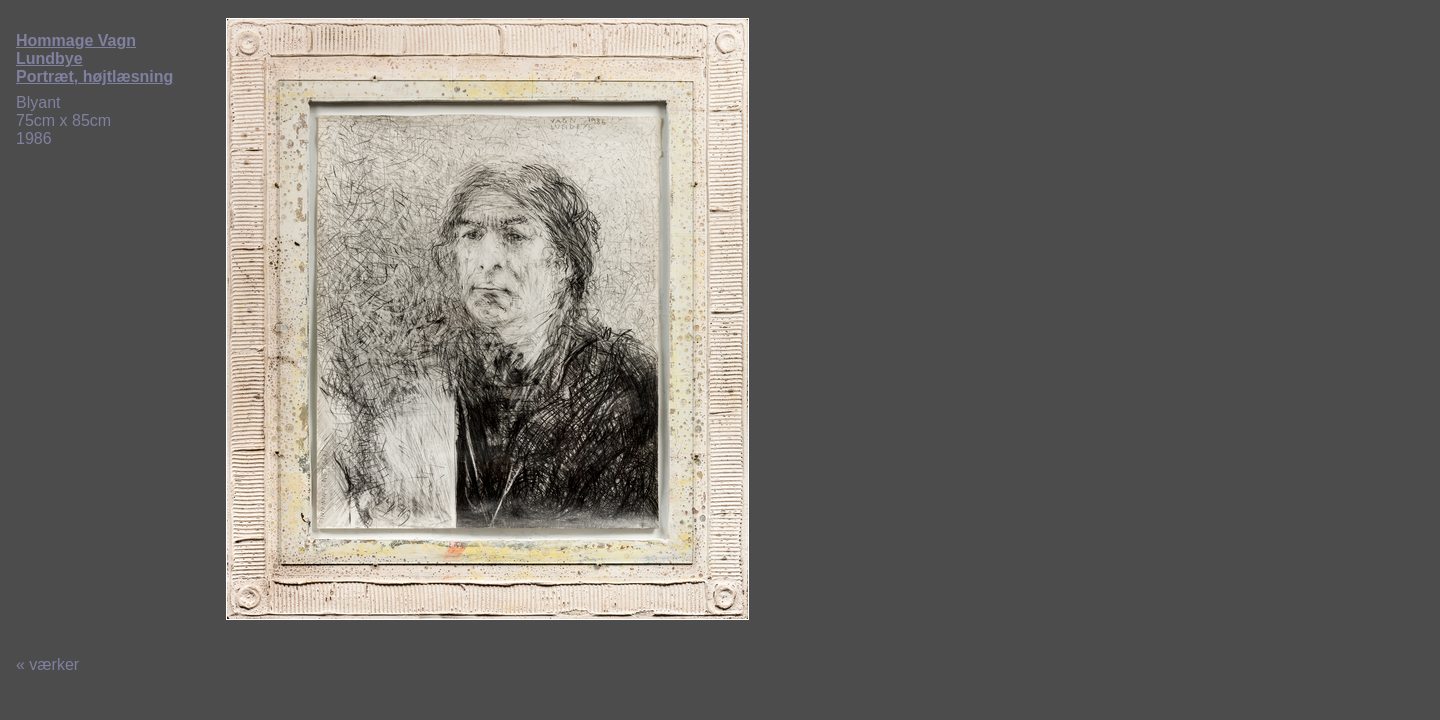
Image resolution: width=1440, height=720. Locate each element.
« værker (47, 664)
